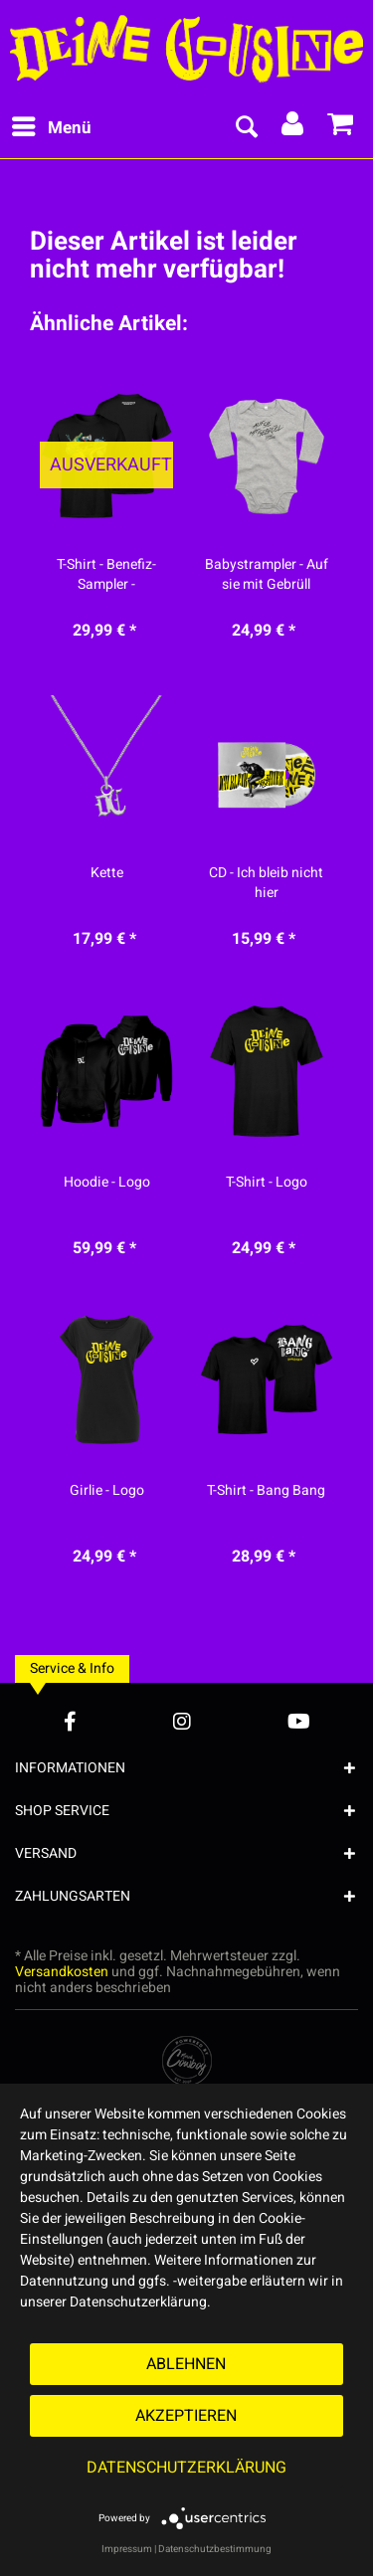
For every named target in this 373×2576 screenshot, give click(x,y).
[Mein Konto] (293, 128)
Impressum (126, 2549)
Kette (107, 873)
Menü (52, 126)
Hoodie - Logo (107, 1183)
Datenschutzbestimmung (215, 2549)
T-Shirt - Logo (266, 1183)
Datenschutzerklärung (186, 2468)
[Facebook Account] (70, 1721)
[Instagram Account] (182, 1721)
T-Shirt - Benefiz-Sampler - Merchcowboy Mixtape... (106, 575)
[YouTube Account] (298, 1721)
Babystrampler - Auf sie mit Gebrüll (266, 575)
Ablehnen (186, 2364)
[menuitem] (50, 128)
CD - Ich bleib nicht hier (266, 883)
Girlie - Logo (107, 1491)
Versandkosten (61, 1971)
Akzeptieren (186, 2416)
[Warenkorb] (341, 128)
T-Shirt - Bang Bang (266, 1491)
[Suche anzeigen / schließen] (246, 128)
